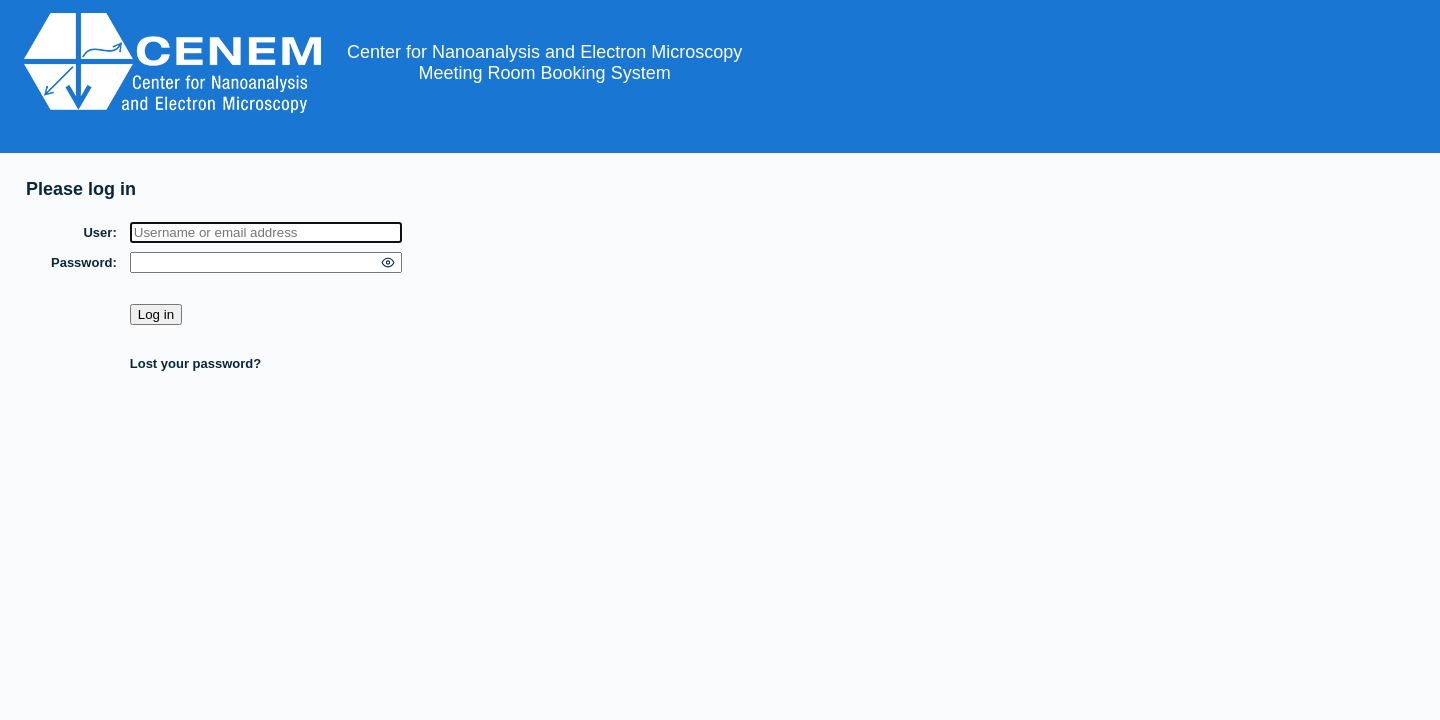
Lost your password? (195, 363)
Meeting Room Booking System (545, 73)
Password (81, 262)
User (97, 232)
